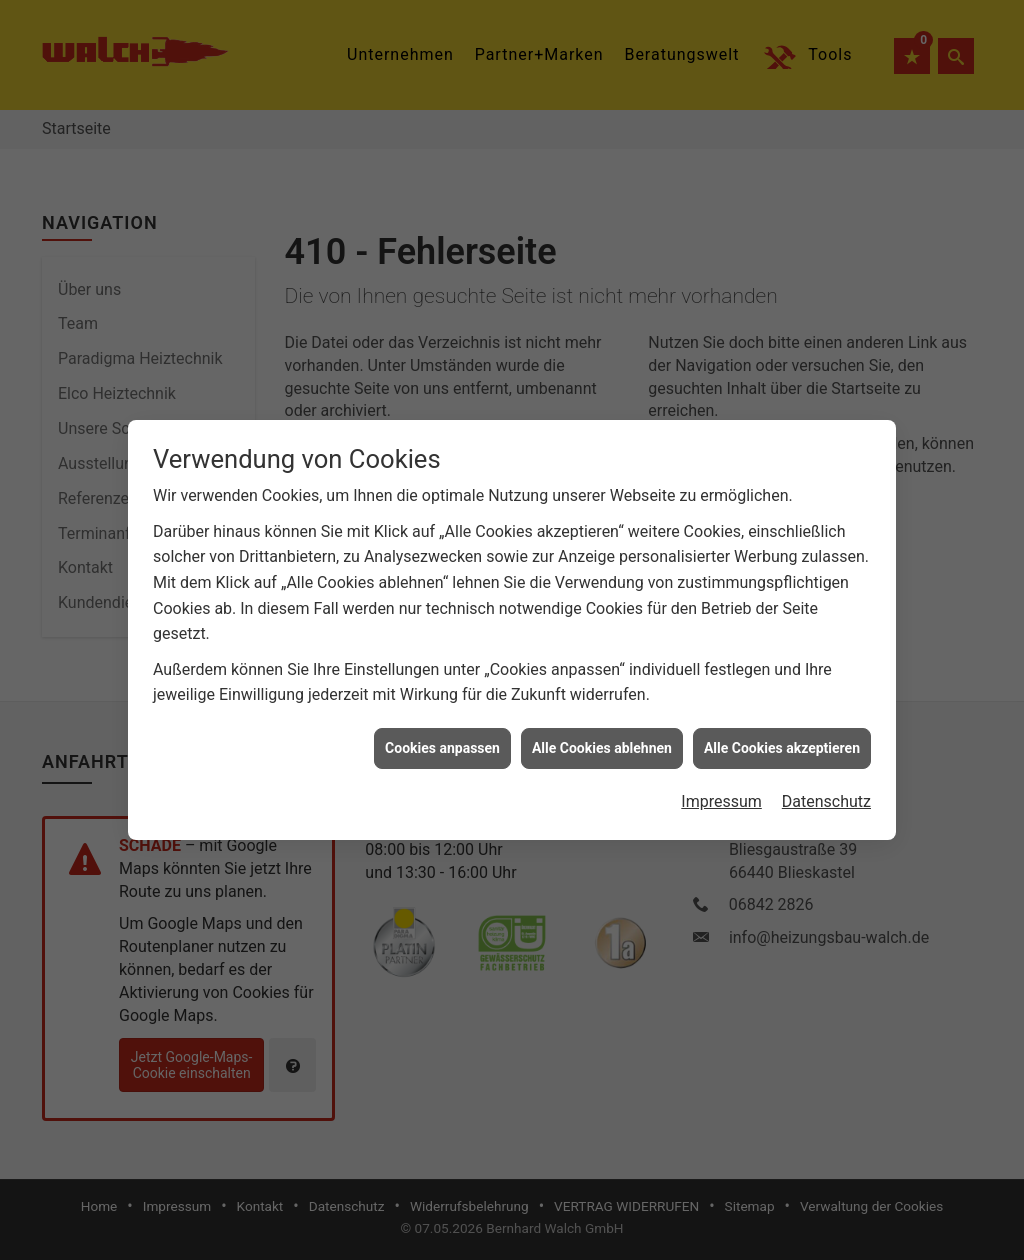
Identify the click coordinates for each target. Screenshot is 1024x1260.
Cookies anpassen (442, 714)
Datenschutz (826, 767)
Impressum (721, 767)
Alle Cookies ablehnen (602, 714)
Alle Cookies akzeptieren (782, 714)
